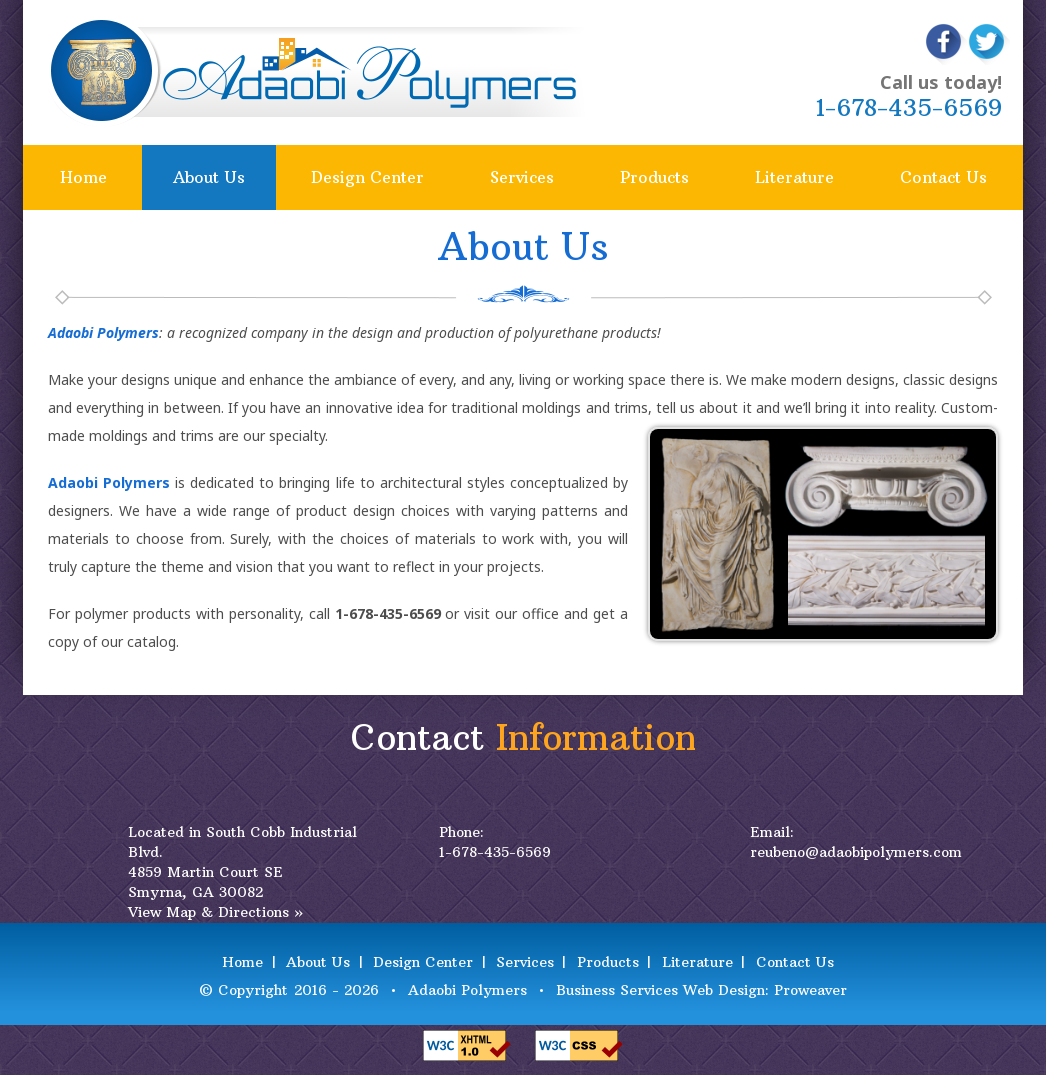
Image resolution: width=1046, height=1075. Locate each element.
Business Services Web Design (660, 990)
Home (83, 177)
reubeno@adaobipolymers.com (856, 852)
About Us (209, 177)
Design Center (367, 177)
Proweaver (810, 990)
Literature (794, 177)
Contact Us (943, 177)
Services (522, 177)
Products (654, 177)
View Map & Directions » (215, 912)
